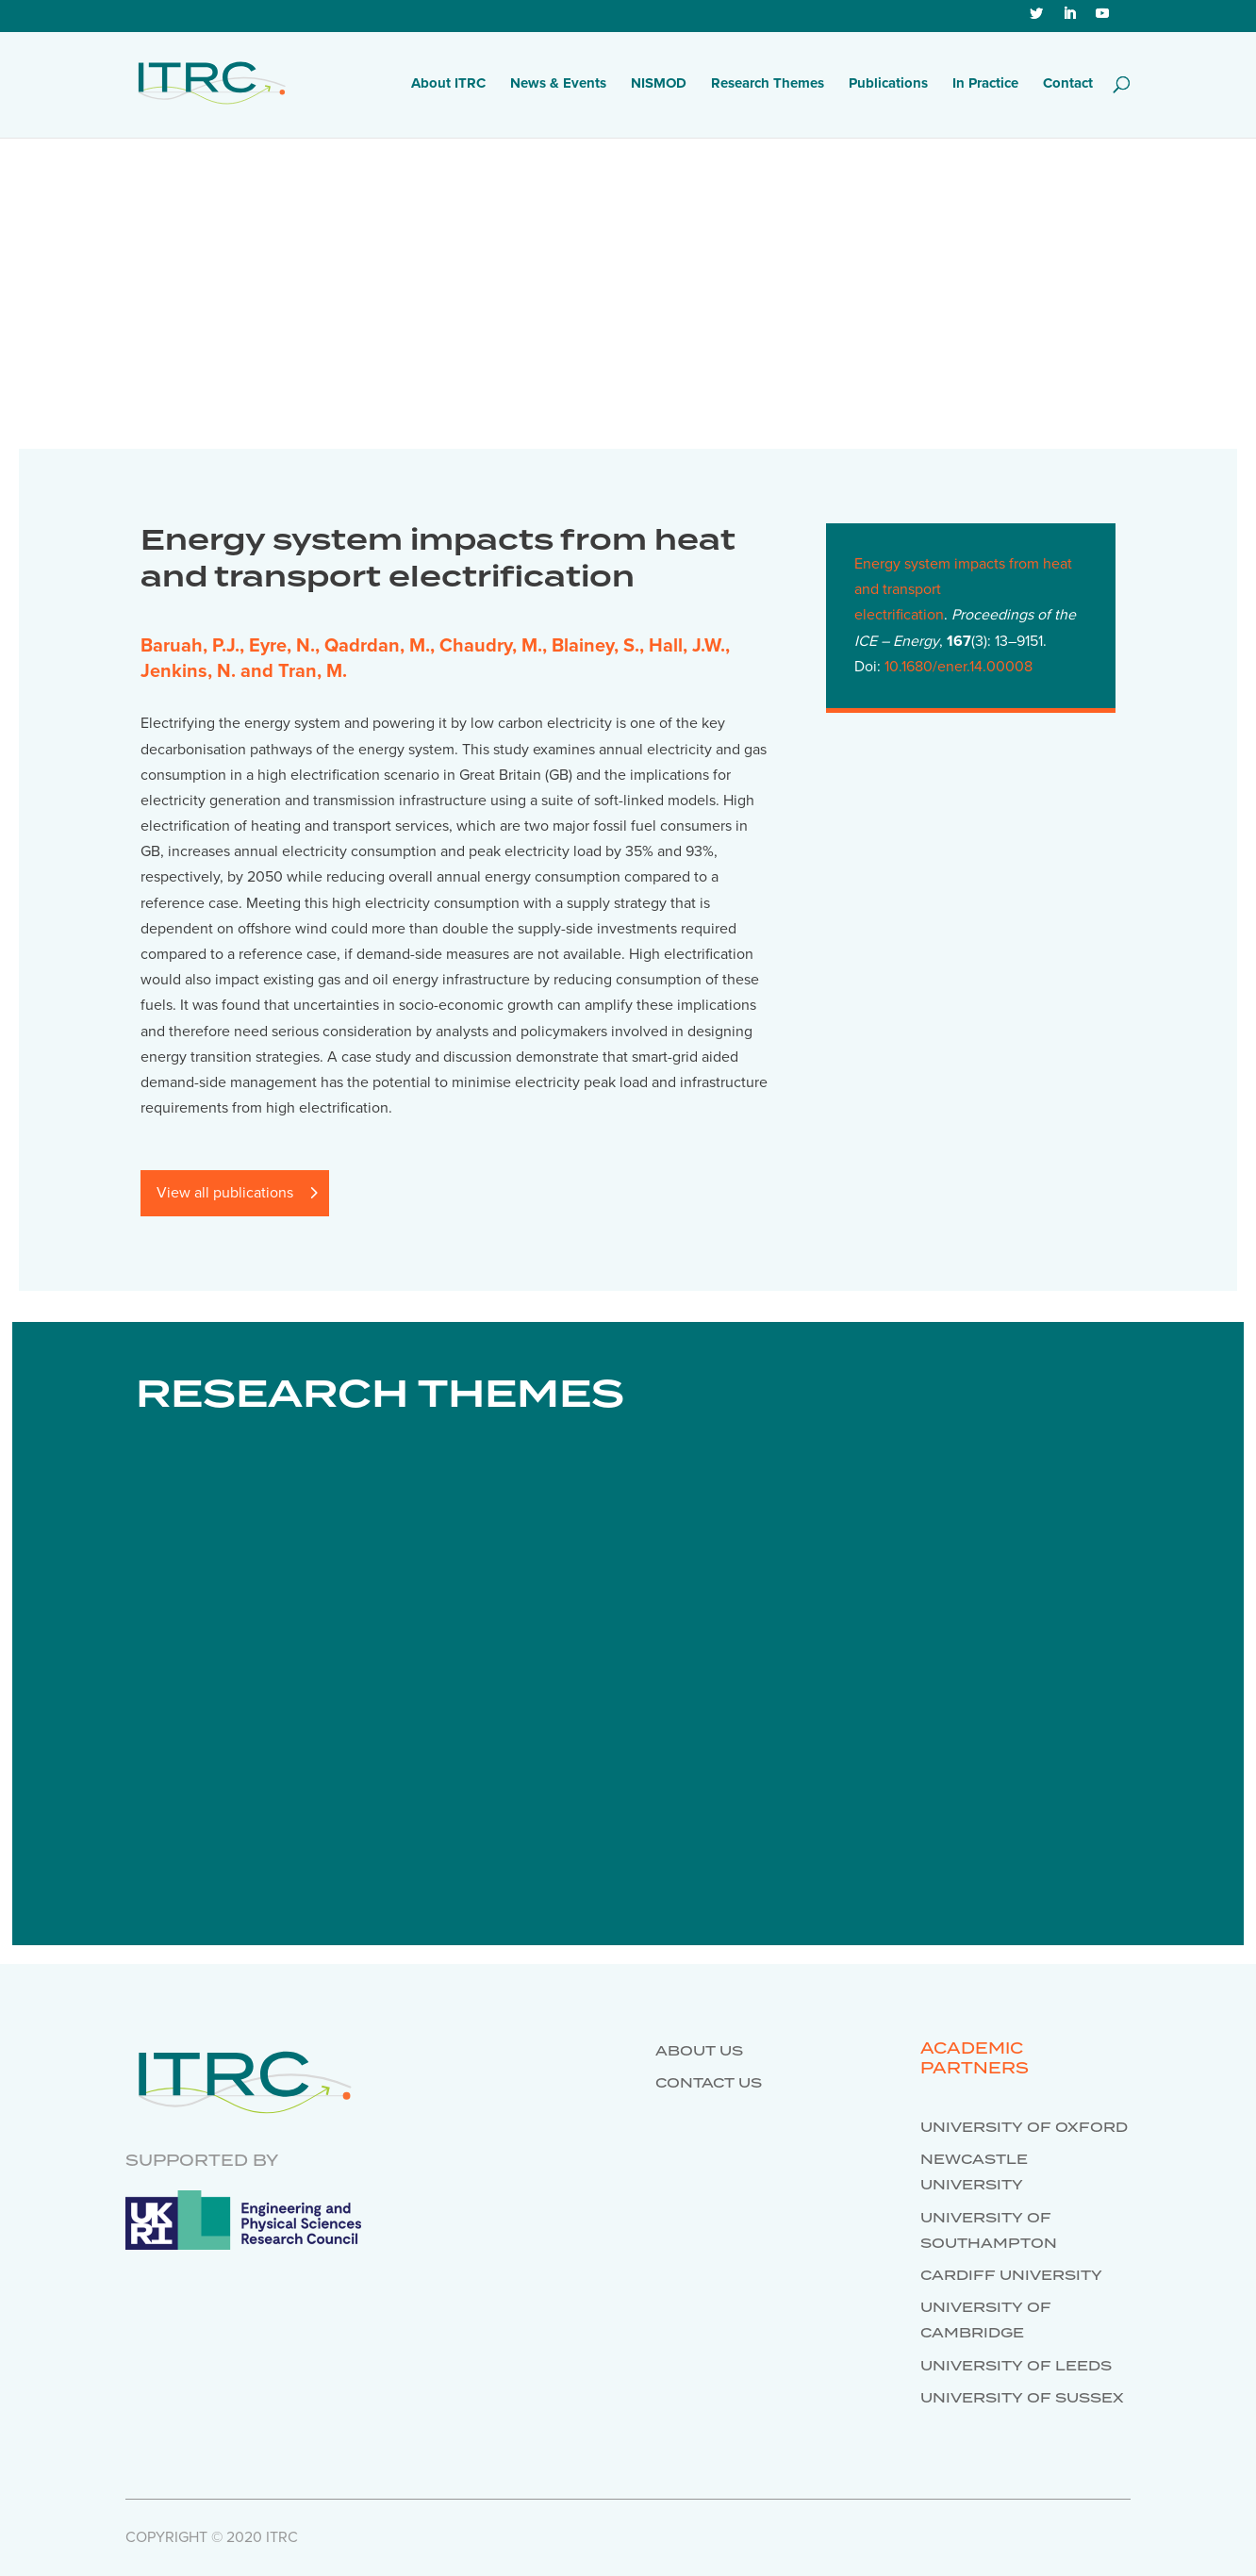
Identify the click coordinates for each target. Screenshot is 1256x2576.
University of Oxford (1024, 2128)
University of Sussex (1022, 2398)
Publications (888, 83)
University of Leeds (1016, 2366)
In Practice (985, 83)
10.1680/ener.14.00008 (958, 666)
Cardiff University (1011, 2276)
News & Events (558, 83)
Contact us (708, 2083)
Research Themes (767, 83)
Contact (1068, 83)
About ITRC (448, 83)
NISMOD (658, 83)
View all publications (225, 1192)
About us (699, 2051)
